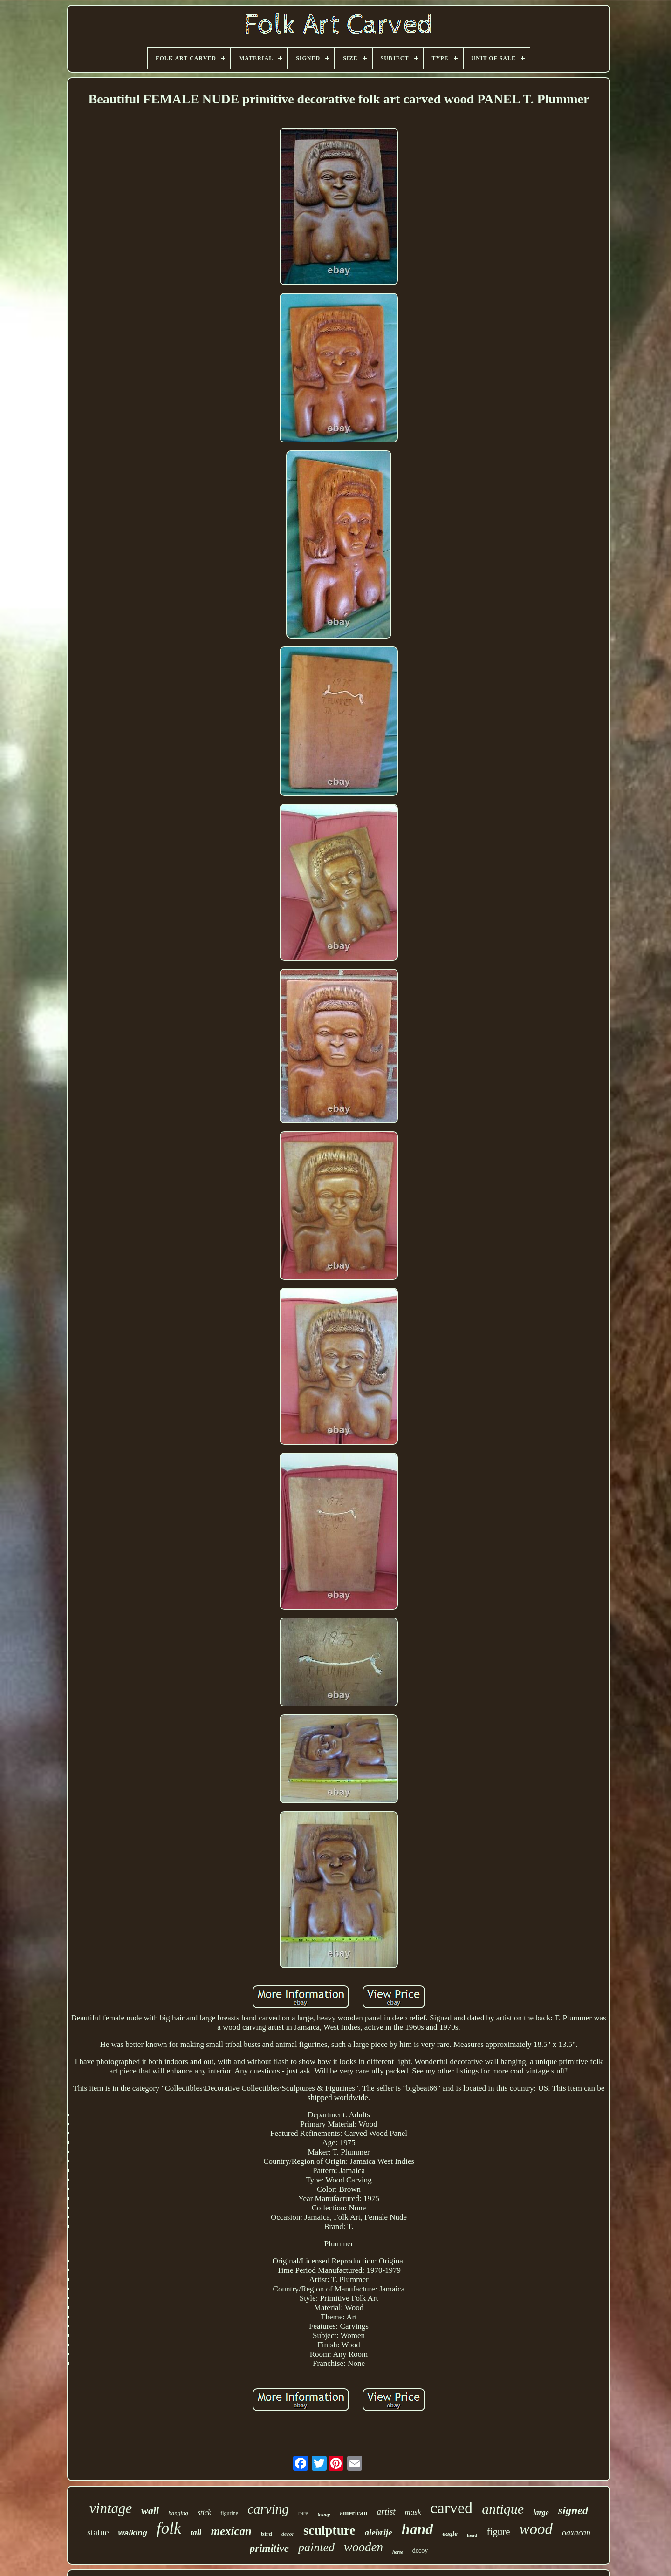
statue (98, 2532)
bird (266, 2533)
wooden (363, 2547)
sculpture (329, 2530)
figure (498, 2531)
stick (204, 2512)
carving (268, 2508)
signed (573, 2510)
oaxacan (576, 2532)
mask (413, 2512)
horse (397, 2552)
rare (303, 2512)
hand (417, 2529)
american (353, 2512)
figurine (229, 2513)
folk (169, 2528)
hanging (178, 2512)
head (472, 2535)
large (541, 2512)
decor (287, 2534)
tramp (324, 2514)
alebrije (378, 2532)
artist (386, 2511)
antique (503, 2508)
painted (316, 2547)
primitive (269, 2548)
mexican (231, 2531)
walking (132, 2532)
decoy (420, 2550)
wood (536, 2529)
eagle (449, 2533)
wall (150, 2510)
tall (195, 2532)
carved (452, 2507)
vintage (110, 2508)
